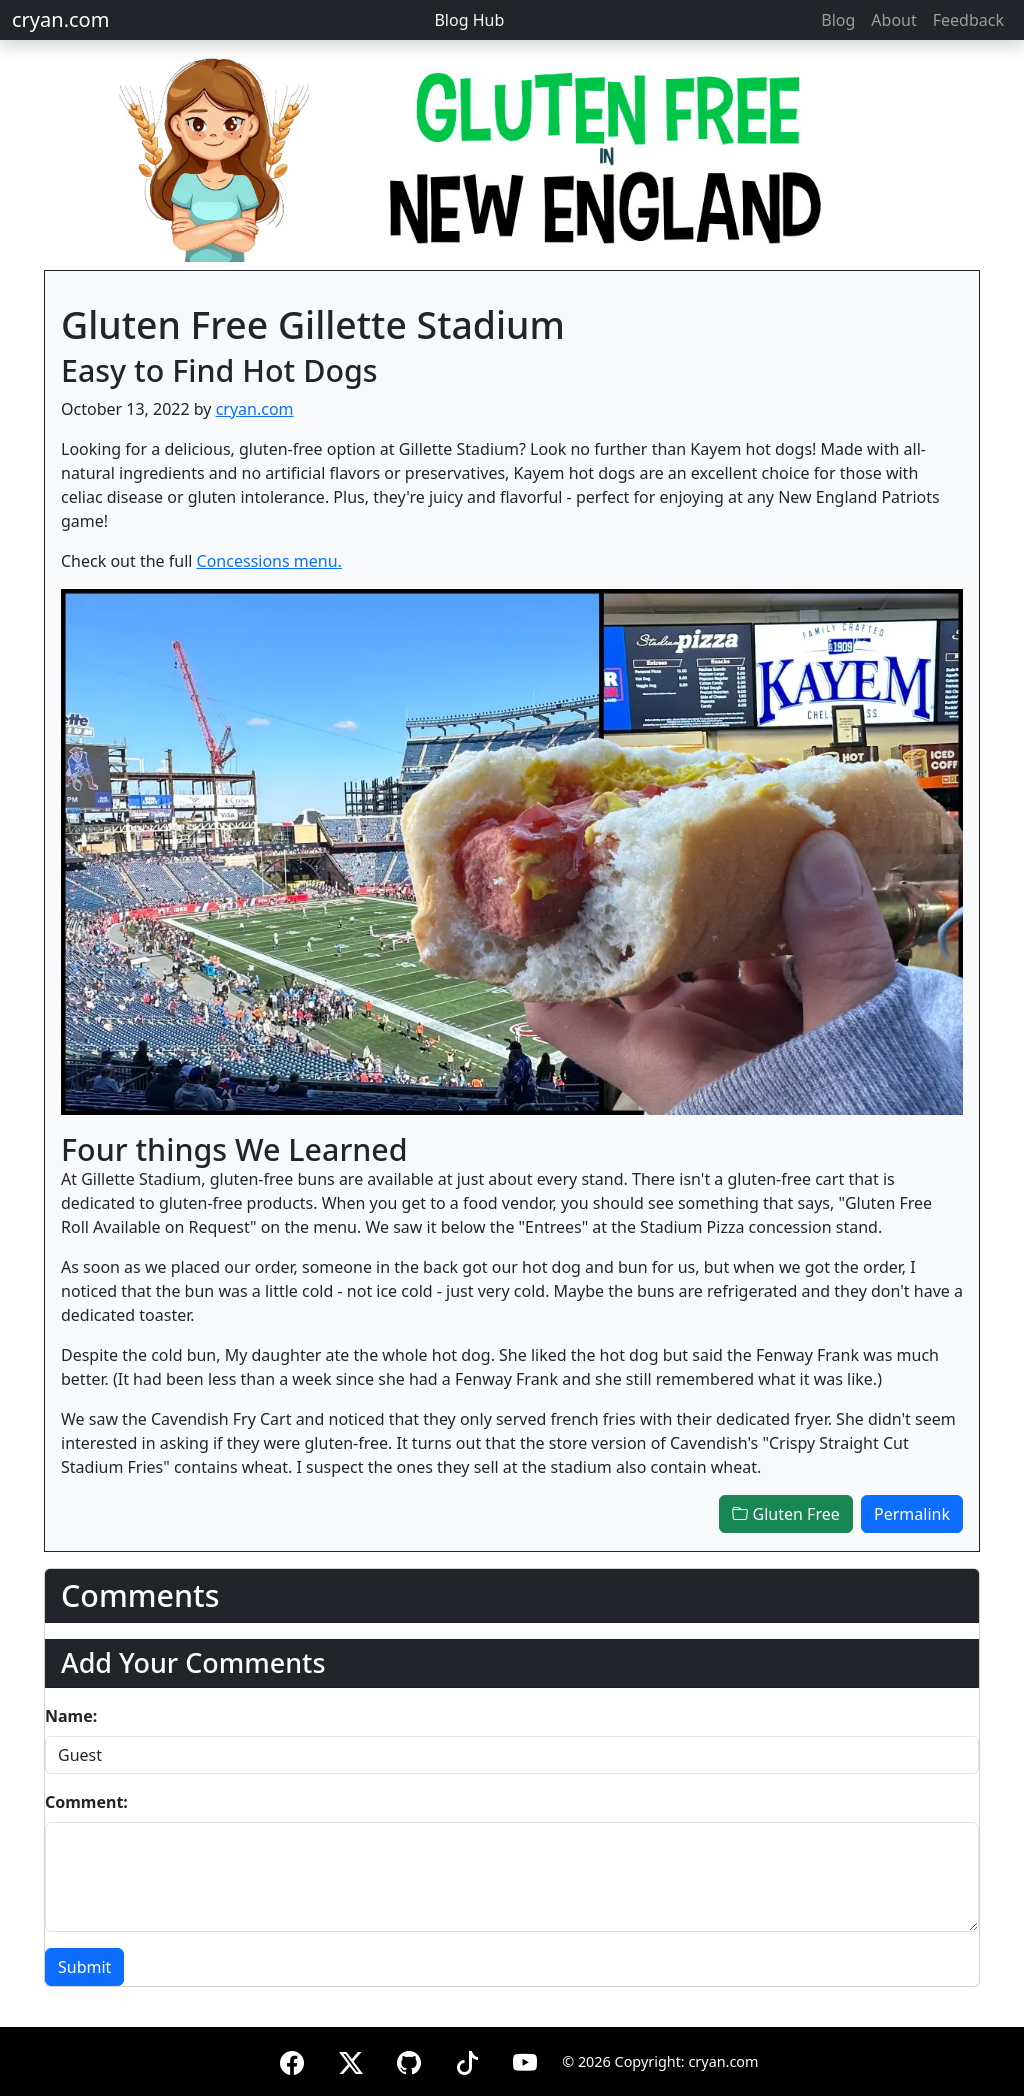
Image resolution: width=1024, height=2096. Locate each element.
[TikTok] (467, 2059)
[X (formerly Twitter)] (351, 2059)
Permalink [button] (912, 1514)
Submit (84, 1967)
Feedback (968, 20)
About (893, 20)
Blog (838, 20)
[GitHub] (409, 2059)
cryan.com (60, 19)
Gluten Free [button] (785, 1514)
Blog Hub (469, 20)
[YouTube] (525, 2059)
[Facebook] (292, 2059)
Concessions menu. (269, 561)
